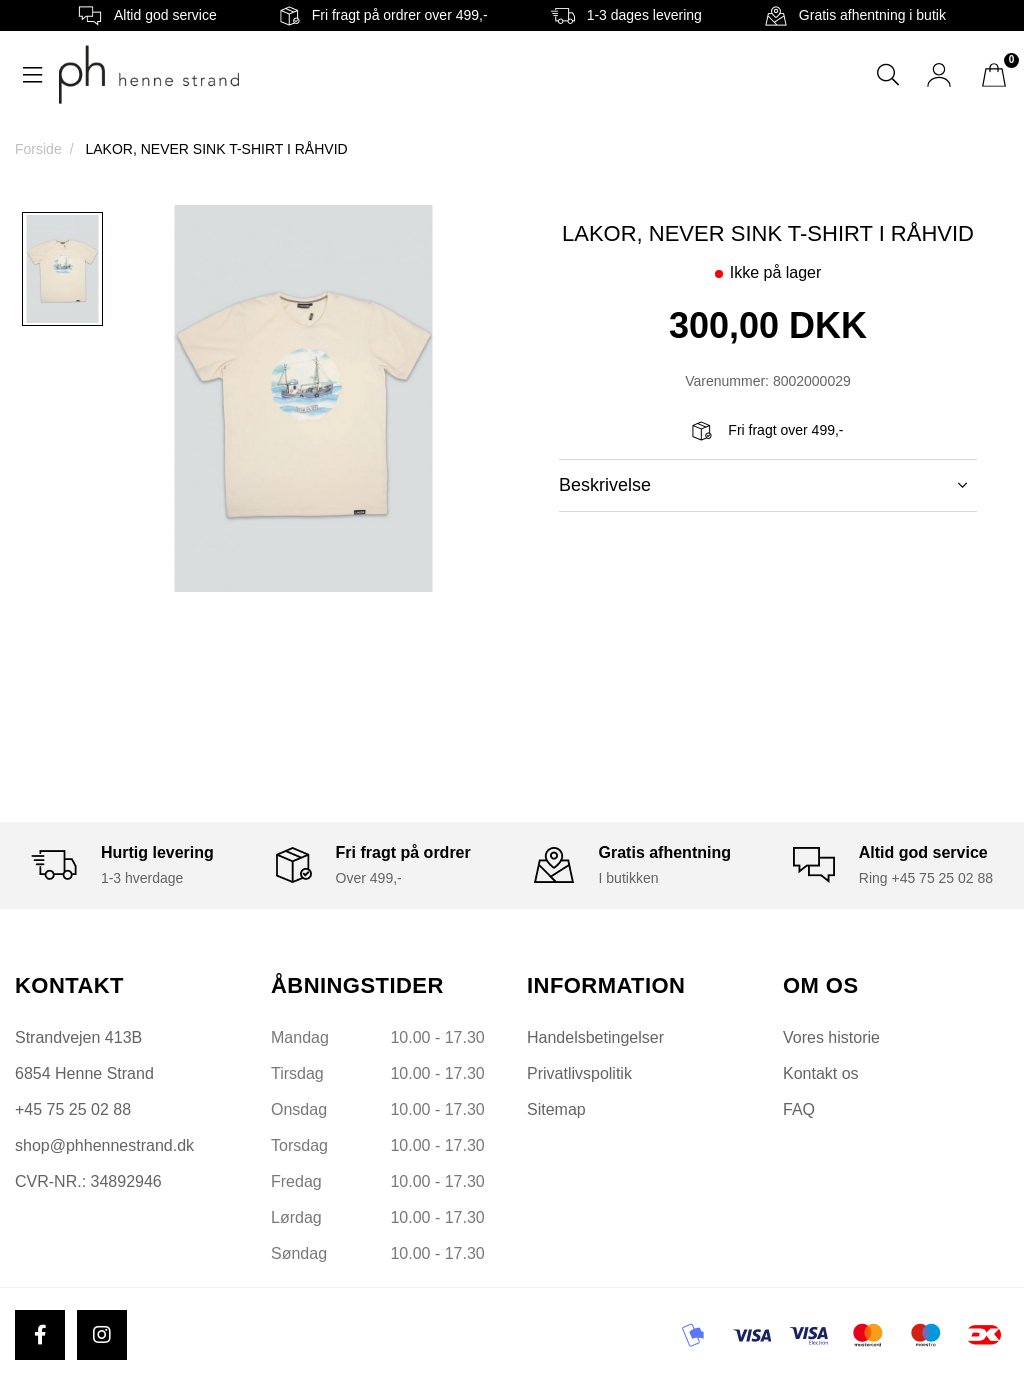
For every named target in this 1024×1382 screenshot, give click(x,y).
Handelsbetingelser (595, 1037)
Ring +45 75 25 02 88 (926, 878)
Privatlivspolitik (579, 1073)
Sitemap (556, 1109)
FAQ (799, 1109)
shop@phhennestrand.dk (104, 1145)
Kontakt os (821, 1073)
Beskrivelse (763, 485)
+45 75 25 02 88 (73, 1109)
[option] (62, 269)
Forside (38, 149)
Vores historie (831, 1037)
